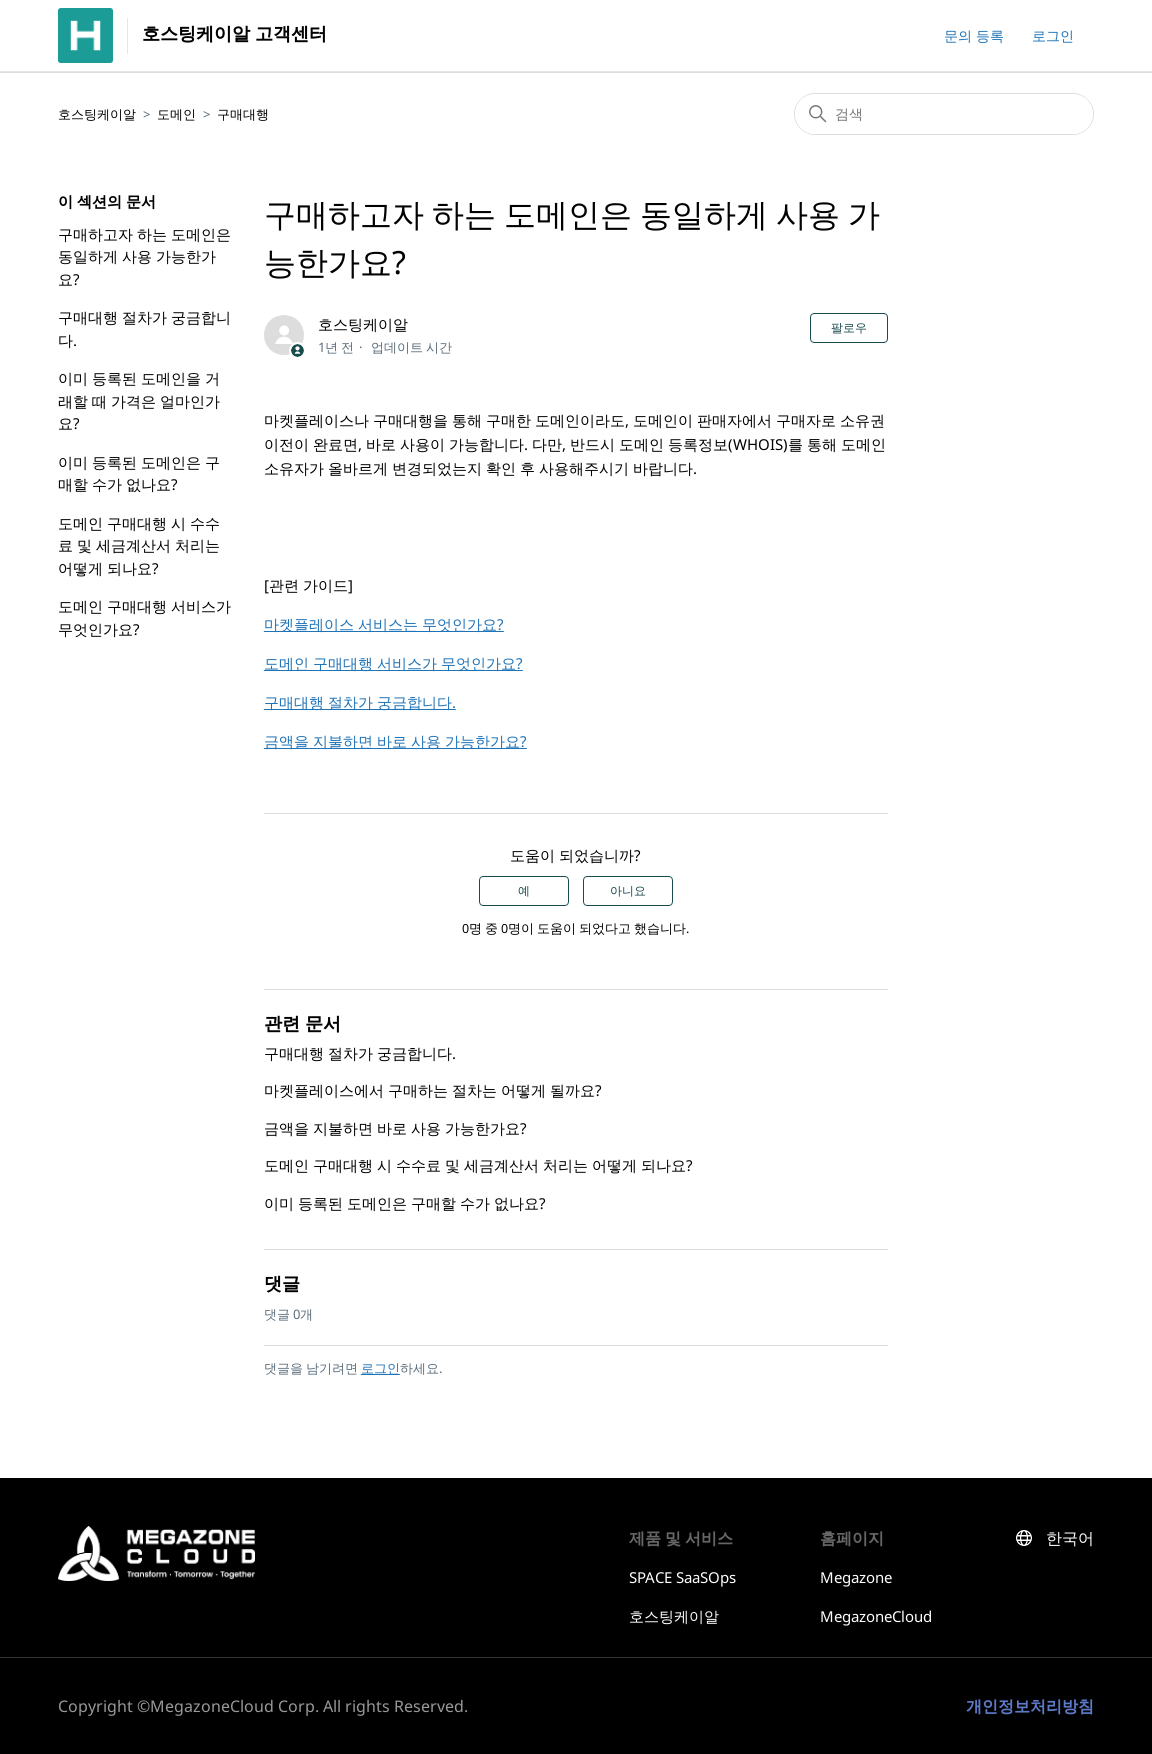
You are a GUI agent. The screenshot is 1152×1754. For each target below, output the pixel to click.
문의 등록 (974, 35)
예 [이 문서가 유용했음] (524, 891)
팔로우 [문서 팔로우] (849, 328)
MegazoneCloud (876, 1616)
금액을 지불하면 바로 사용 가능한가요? (395, 741)
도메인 (176, 114)
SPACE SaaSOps (682, 1577)
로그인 (380, 1368)
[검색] (944, 114)
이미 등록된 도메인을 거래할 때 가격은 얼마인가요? (139, 400)
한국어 (1070, 1538)
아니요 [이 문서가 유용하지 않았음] (628, 891)
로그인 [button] (1053, 35)
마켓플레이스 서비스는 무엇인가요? (384, 624)
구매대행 (243, 114)
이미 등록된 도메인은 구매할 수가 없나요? (139, 473)
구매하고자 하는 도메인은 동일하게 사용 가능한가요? (144, 256)
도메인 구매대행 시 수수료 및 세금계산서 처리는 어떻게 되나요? (139, 545)
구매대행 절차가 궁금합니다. (144, 328)
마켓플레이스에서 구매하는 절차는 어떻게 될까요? (433, 1090)
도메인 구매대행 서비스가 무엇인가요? (144, 617)
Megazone (856, 1577)
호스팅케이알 (97, 114)
